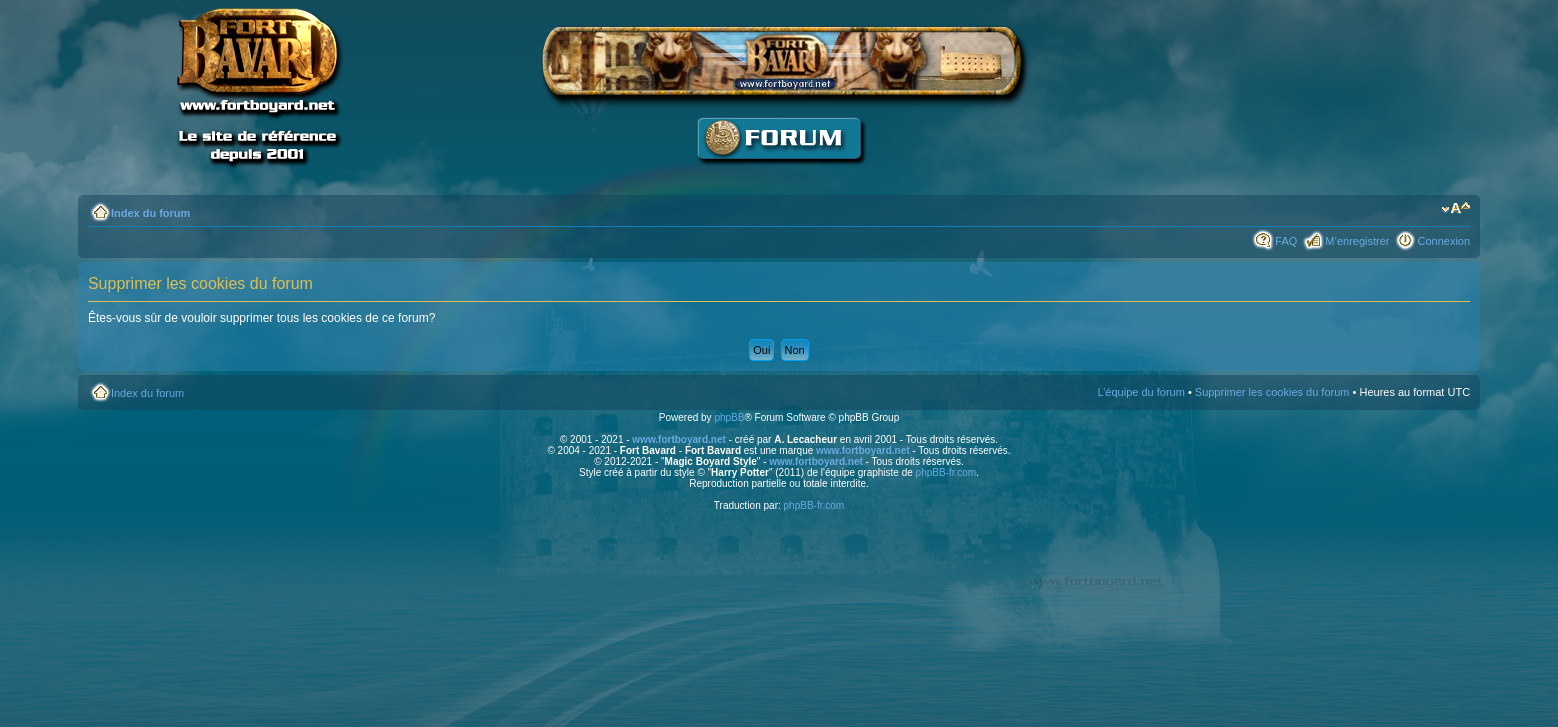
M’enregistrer (1357, 241)
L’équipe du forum (1140, 392)
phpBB (729, 417)
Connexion (1444, 241)
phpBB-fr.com (946, 472)
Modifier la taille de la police (1455, 209)
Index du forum (150, 213)
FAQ (1286, 241)
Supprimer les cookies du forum (1272, 392)
